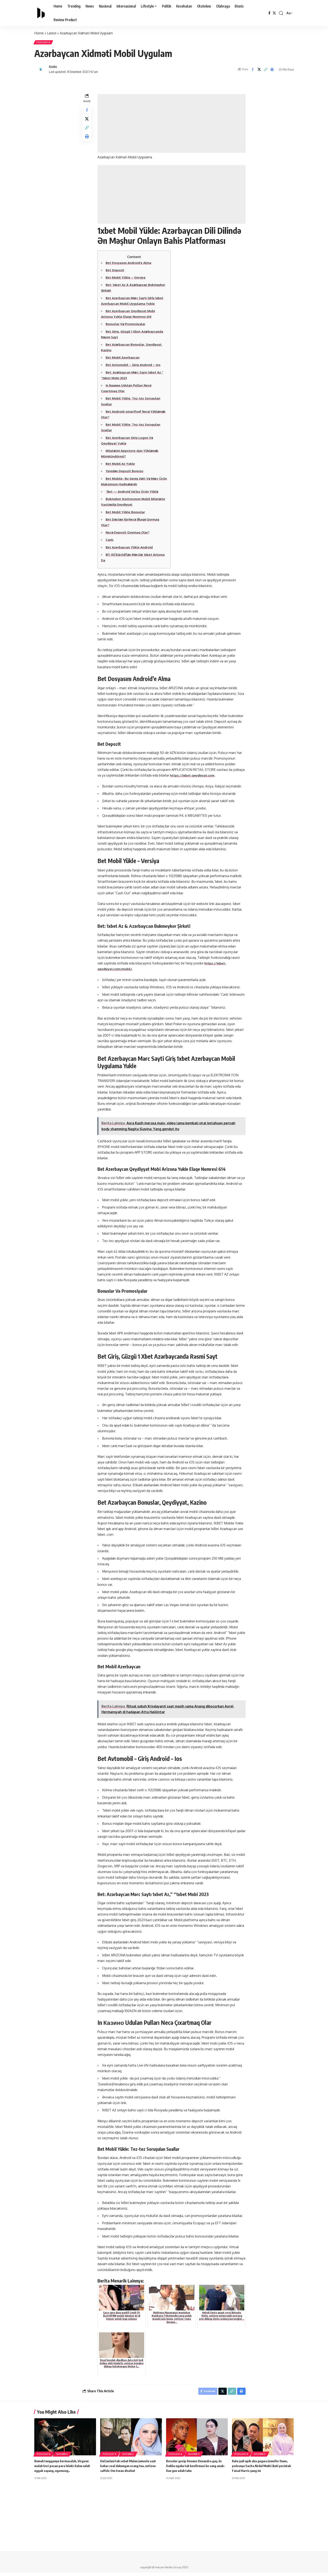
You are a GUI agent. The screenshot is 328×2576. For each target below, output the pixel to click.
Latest (51, 33)
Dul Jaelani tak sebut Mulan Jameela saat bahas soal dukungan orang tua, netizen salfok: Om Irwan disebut (129, 2469)
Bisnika (54, 68)
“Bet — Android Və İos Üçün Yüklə (134, 493)
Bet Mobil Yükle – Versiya (128, 279)
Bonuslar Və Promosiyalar (128, 325)
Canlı (111, 541)
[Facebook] (269, 13)
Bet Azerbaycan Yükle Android (132, 549)
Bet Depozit (117, 271)
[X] (274, 13)
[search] (281, 13)
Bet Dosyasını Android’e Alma (131, 264)
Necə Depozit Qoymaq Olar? (130, 534)
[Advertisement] (172, 125)
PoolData (44, 43)
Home (39, 33)
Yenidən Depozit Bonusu (126, 472)
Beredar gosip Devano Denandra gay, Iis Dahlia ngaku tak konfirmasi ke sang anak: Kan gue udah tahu (196, 2469)
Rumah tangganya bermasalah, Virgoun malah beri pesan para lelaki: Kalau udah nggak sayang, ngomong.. (63, 2469)
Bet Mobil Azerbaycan (125, 359)
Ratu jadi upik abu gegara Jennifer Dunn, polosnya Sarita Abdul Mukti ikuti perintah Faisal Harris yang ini (261, 2469)
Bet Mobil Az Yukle (122, 465)
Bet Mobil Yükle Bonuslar (127, 513)
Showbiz (62, 2457)
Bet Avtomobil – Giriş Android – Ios (136, 366)
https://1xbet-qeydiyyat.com (207, 777)
